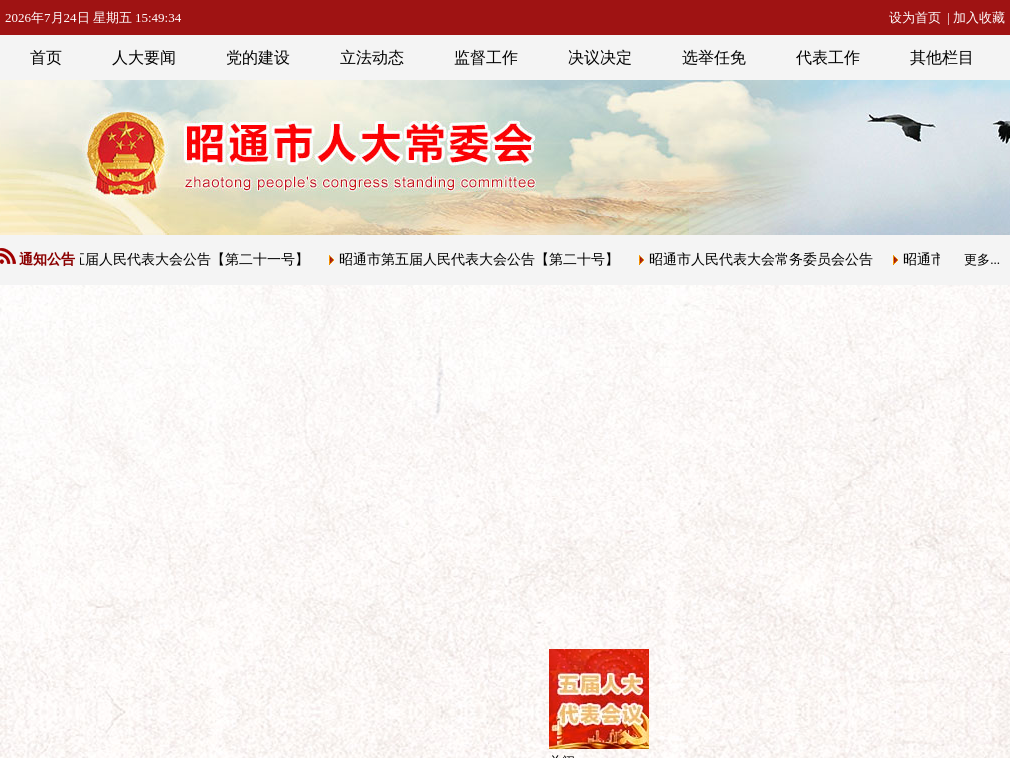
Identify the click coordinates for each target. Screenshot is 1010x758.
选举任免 (714, 57)
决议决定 (600, 57)
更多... (982, 259)
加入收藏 (979, 17)
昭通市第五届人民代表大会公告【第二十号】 (481, 259)
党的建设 (258, 57)
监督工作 (486, 57)
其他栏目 (942, 57)
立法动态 (372, 57)
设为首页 (915, 17)
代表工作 (828, 57)
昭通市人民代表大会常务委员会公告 (763, 259)
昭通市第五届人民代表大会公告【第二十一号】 (164, 259)
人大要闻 (144, 57)
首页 (46, 57)
